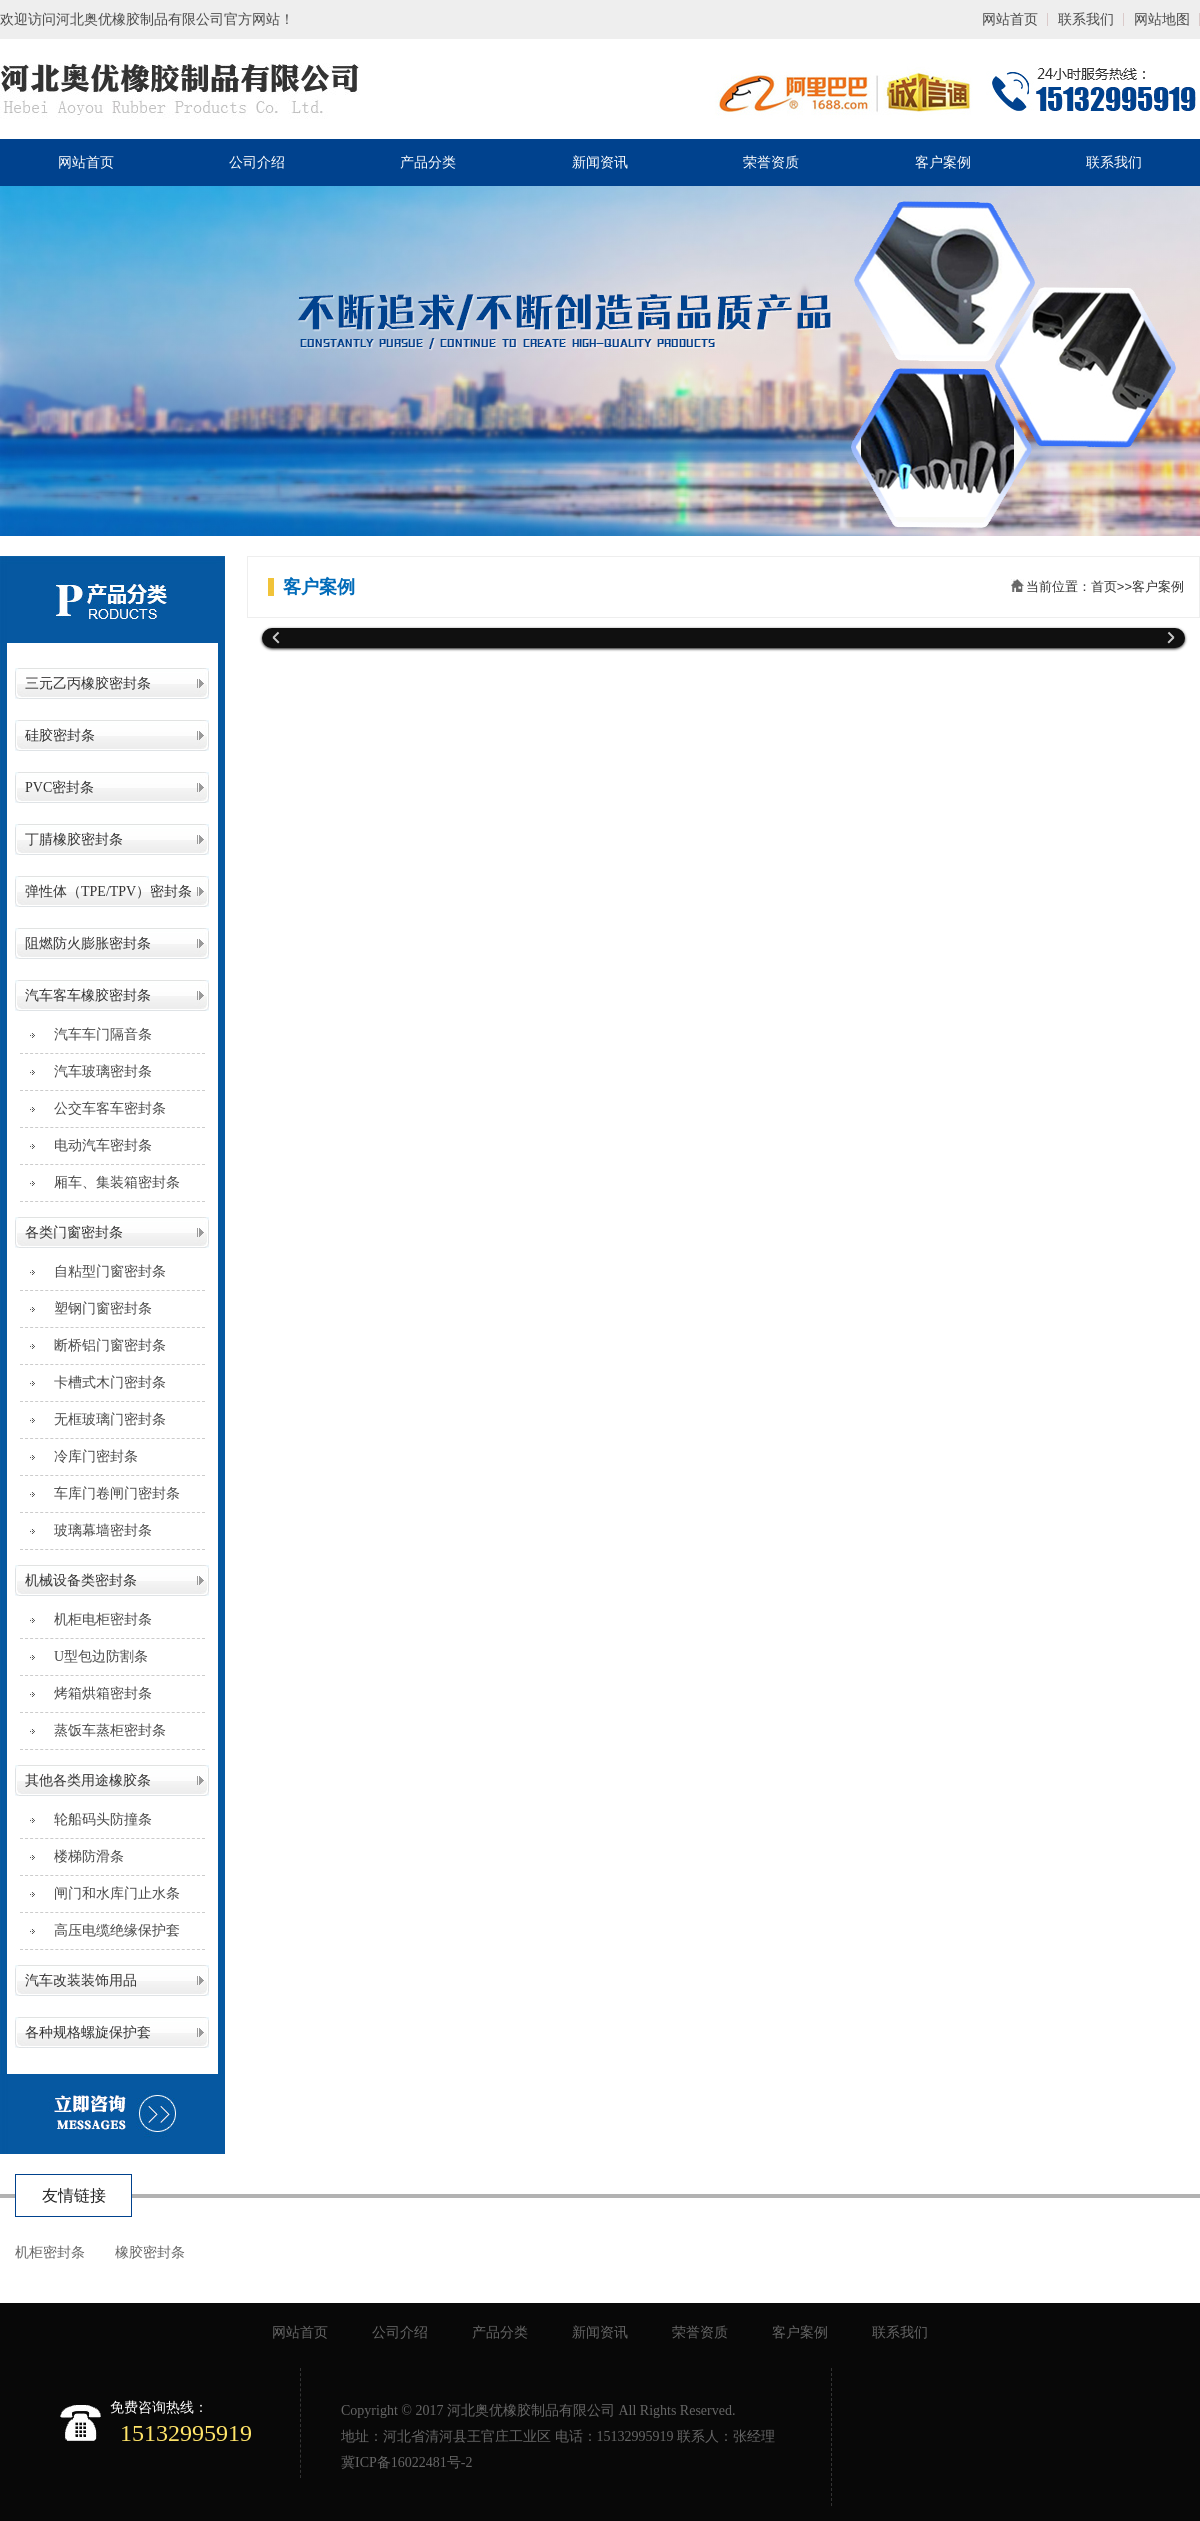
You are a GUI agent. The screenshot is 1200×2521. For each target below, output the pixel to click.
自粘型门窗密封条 (103, 1271)
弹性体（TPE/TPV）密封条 (108, 891)
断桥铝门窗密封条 (103, 1345)
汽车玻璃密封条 (96, 1071)
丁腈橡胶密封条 (74, 839)
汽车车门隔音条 (96, 1034)
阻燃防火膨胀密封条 (88, 943)
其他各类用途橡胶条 (88, 1780)
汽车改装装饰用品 (81, 1980)
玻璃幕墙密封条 (96, 1530)
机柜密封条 (50, 2252)
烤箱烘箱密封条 (96, 1693)
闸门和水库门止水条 (110, 1893)
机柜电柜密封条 (96, 1619)
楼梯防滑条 (82, 1856)
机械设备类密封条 (81, 1580)
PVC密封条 (59, 787)
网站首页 (1010, 19)
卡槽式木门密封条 (103, 1382)
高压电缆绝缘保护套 (110, 1930)
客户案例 (943, 162)
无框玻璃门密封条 (103, 1419)
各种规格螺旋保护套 (88, 2032)
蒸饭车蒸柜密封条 (103, 1730)
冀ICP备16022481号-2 (406, 2462)
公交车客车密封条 (103, 1108)
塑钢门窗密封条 (96, 1308)
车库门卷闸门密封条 (110, 1493)
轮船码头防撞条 (96, 1819)
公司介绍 (257, 162)
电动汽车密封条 (96, 1145)
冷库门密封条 (89, 1456)
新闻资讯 (600, 162)
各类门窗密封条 (74, 1232)
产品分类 (428, 162)
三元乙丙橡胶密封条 (88, 683)
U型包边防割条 (94, 1656)
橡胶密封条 (150, 2252)
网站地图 (1162, 19)
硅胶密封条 (60, 735)
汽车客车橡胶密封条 (88, 995)
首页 (1104, 586)
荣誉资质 (771, 162)
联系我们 (1086, 19)
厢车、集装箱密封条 (110, 1182)
